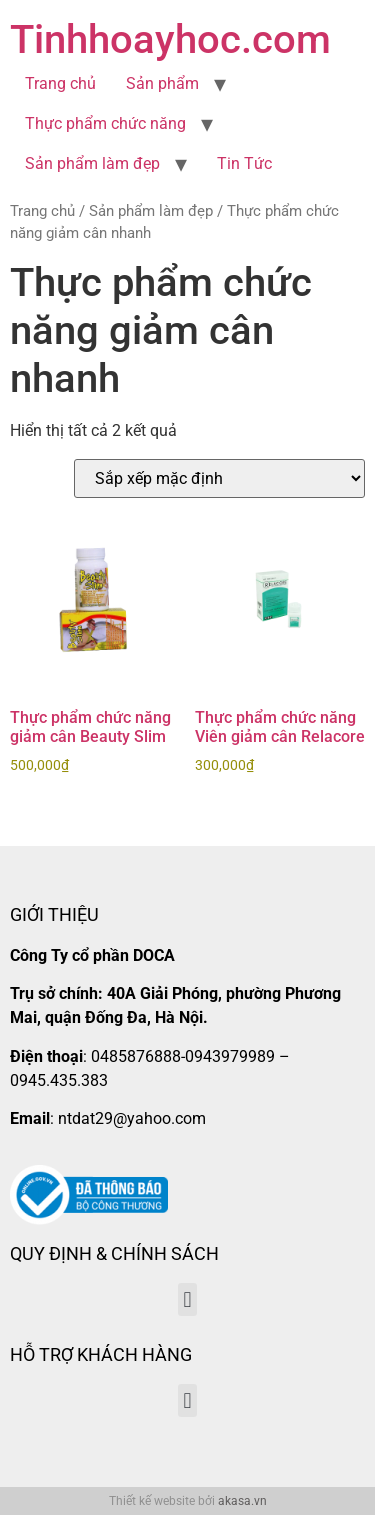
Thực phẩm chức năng (105, 123)
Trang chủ (60, 83)
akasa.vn (242, 1501)
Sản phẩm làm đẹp (92, 163)
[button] (187, 1299)
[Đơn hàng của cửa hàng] (219, 478)
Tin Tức (244, 163)
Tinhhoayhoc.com (170, 39)
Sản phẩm (162, 83)
